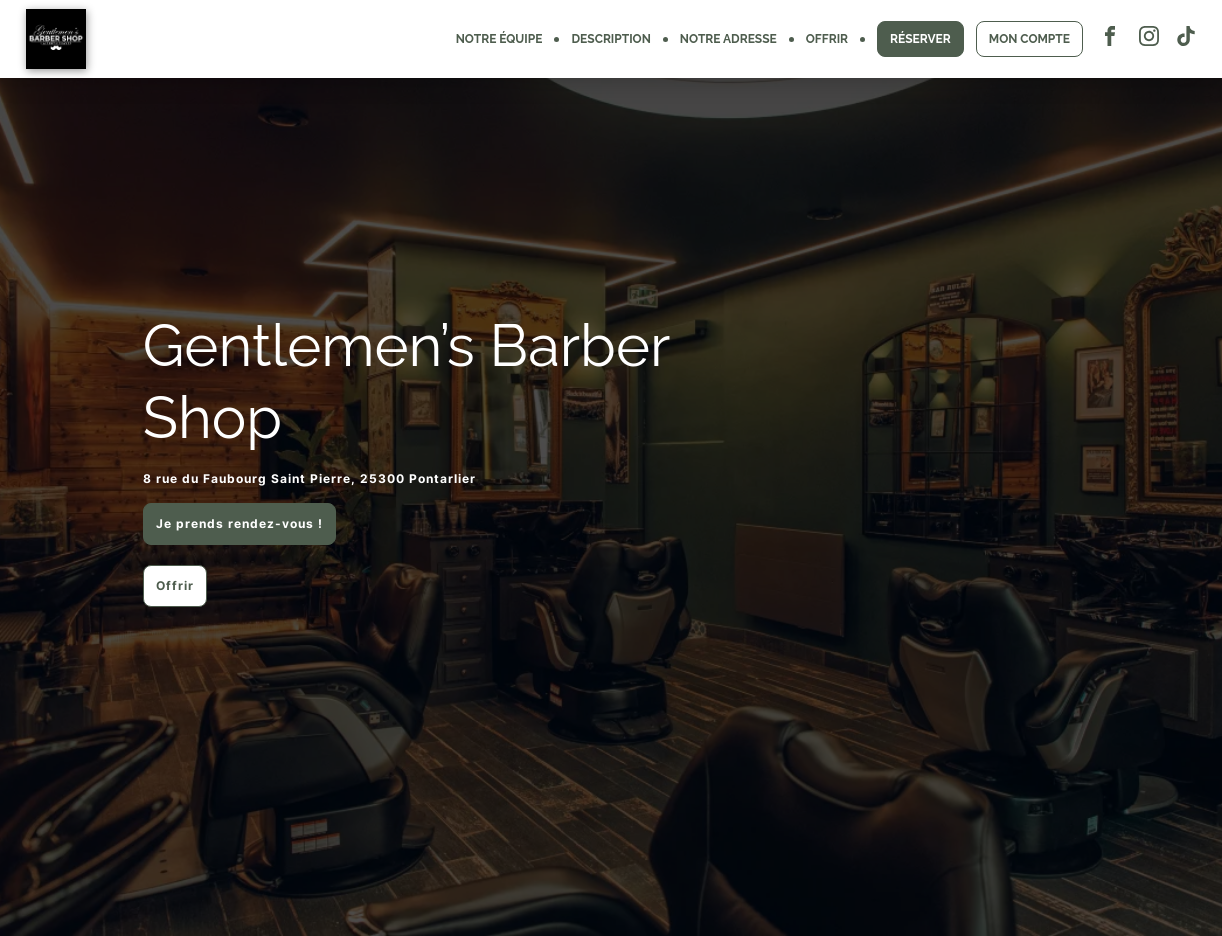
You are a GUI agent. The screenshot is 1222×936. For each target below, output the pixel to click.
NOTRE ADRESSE (728, 39)
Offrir (175, 585)
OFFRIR (827, 39)
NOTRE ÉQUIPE (499, 39)
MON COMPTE (1029, 39)
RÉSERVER (920, 39)
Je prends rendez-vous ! (239, 523)
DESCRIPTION (610, 39)
